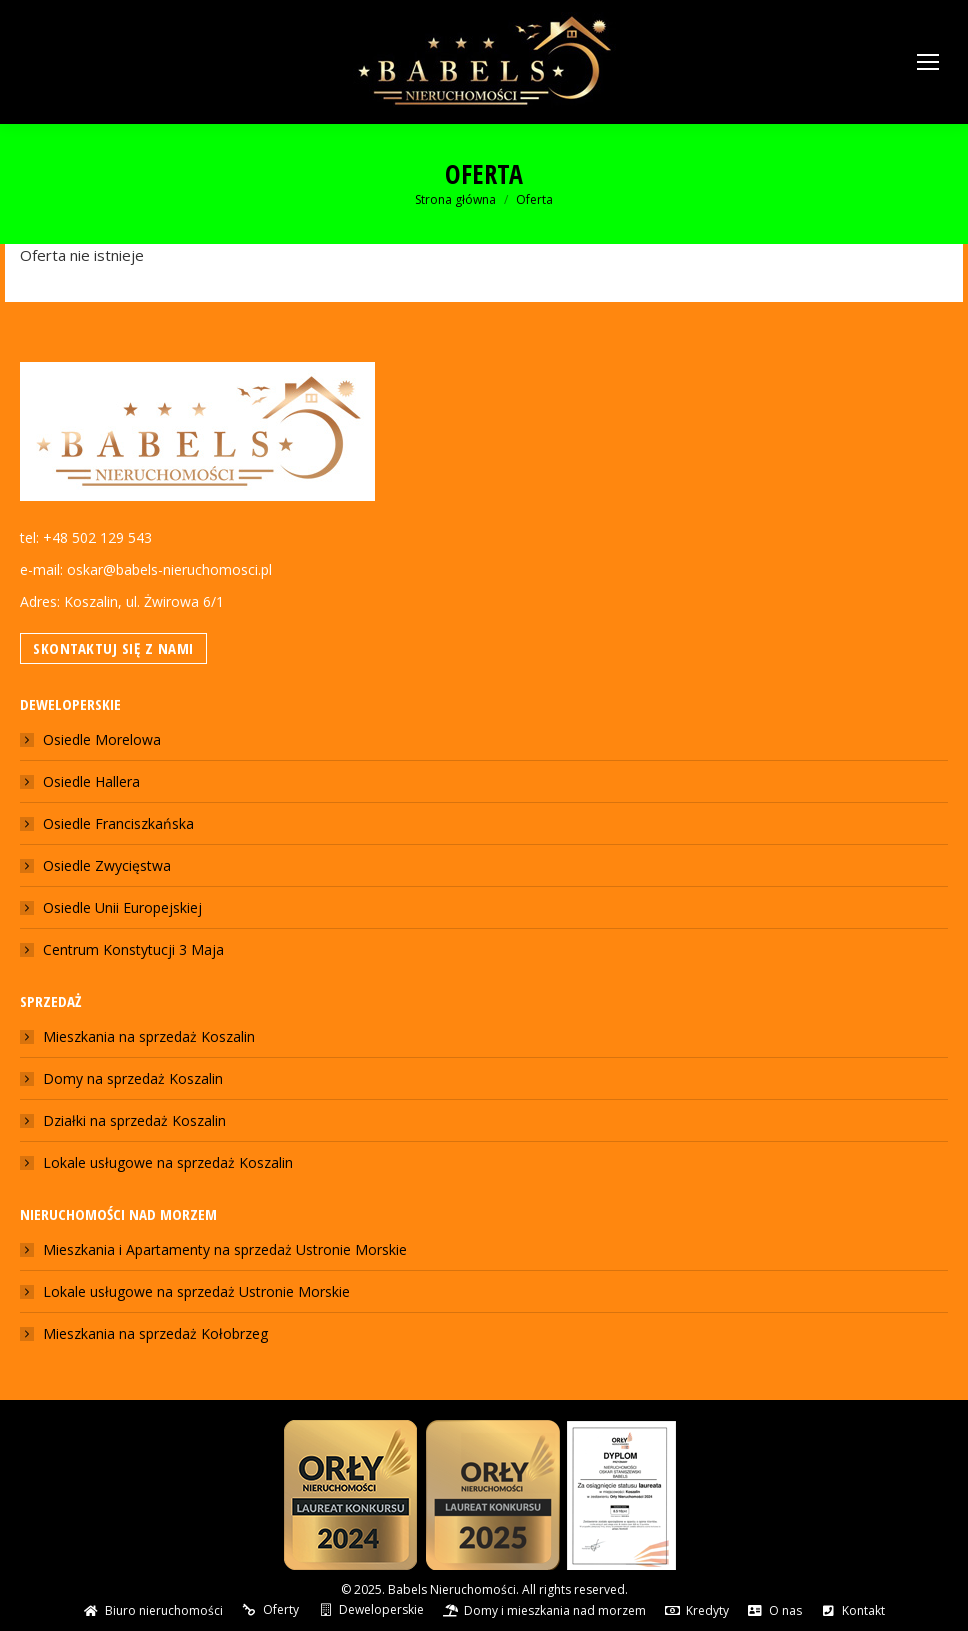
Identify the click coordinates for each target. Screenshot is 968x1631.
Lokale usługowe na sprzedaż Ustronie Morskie (196, 1291)
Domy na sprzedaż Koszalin (133, 1078)
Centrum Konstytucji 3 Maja (133, 949)
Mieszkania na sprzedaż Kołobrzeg (155, 1333)
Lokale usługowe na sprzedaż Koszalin (168, 1162)
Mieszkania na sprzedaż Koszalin (149, 1036)
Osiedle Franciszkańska (118, 823)
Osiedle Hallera (91, 781)
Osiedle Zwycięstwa (107, 865)
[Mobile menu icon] (928, 62)
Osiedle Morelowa (102, 739)
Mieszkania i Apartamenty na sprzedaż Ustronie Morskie (225, 1249)
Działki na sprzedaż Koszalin (134, 1120)
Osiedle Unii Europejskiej (122, 907)
